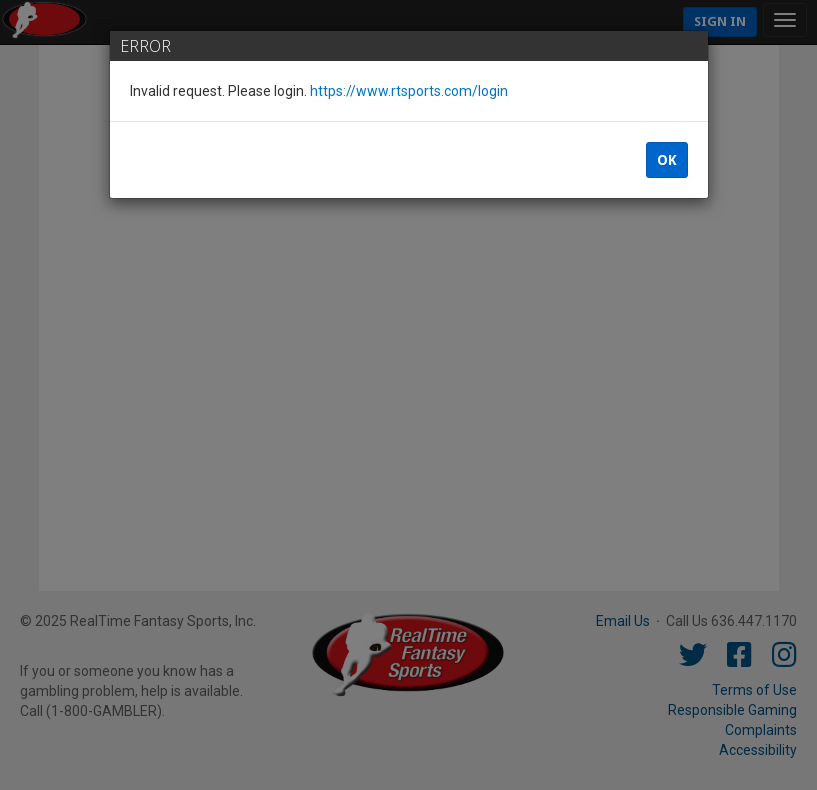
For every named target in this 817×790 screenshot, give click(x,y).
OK (667, 160)
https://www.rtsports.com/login (409, 91)
